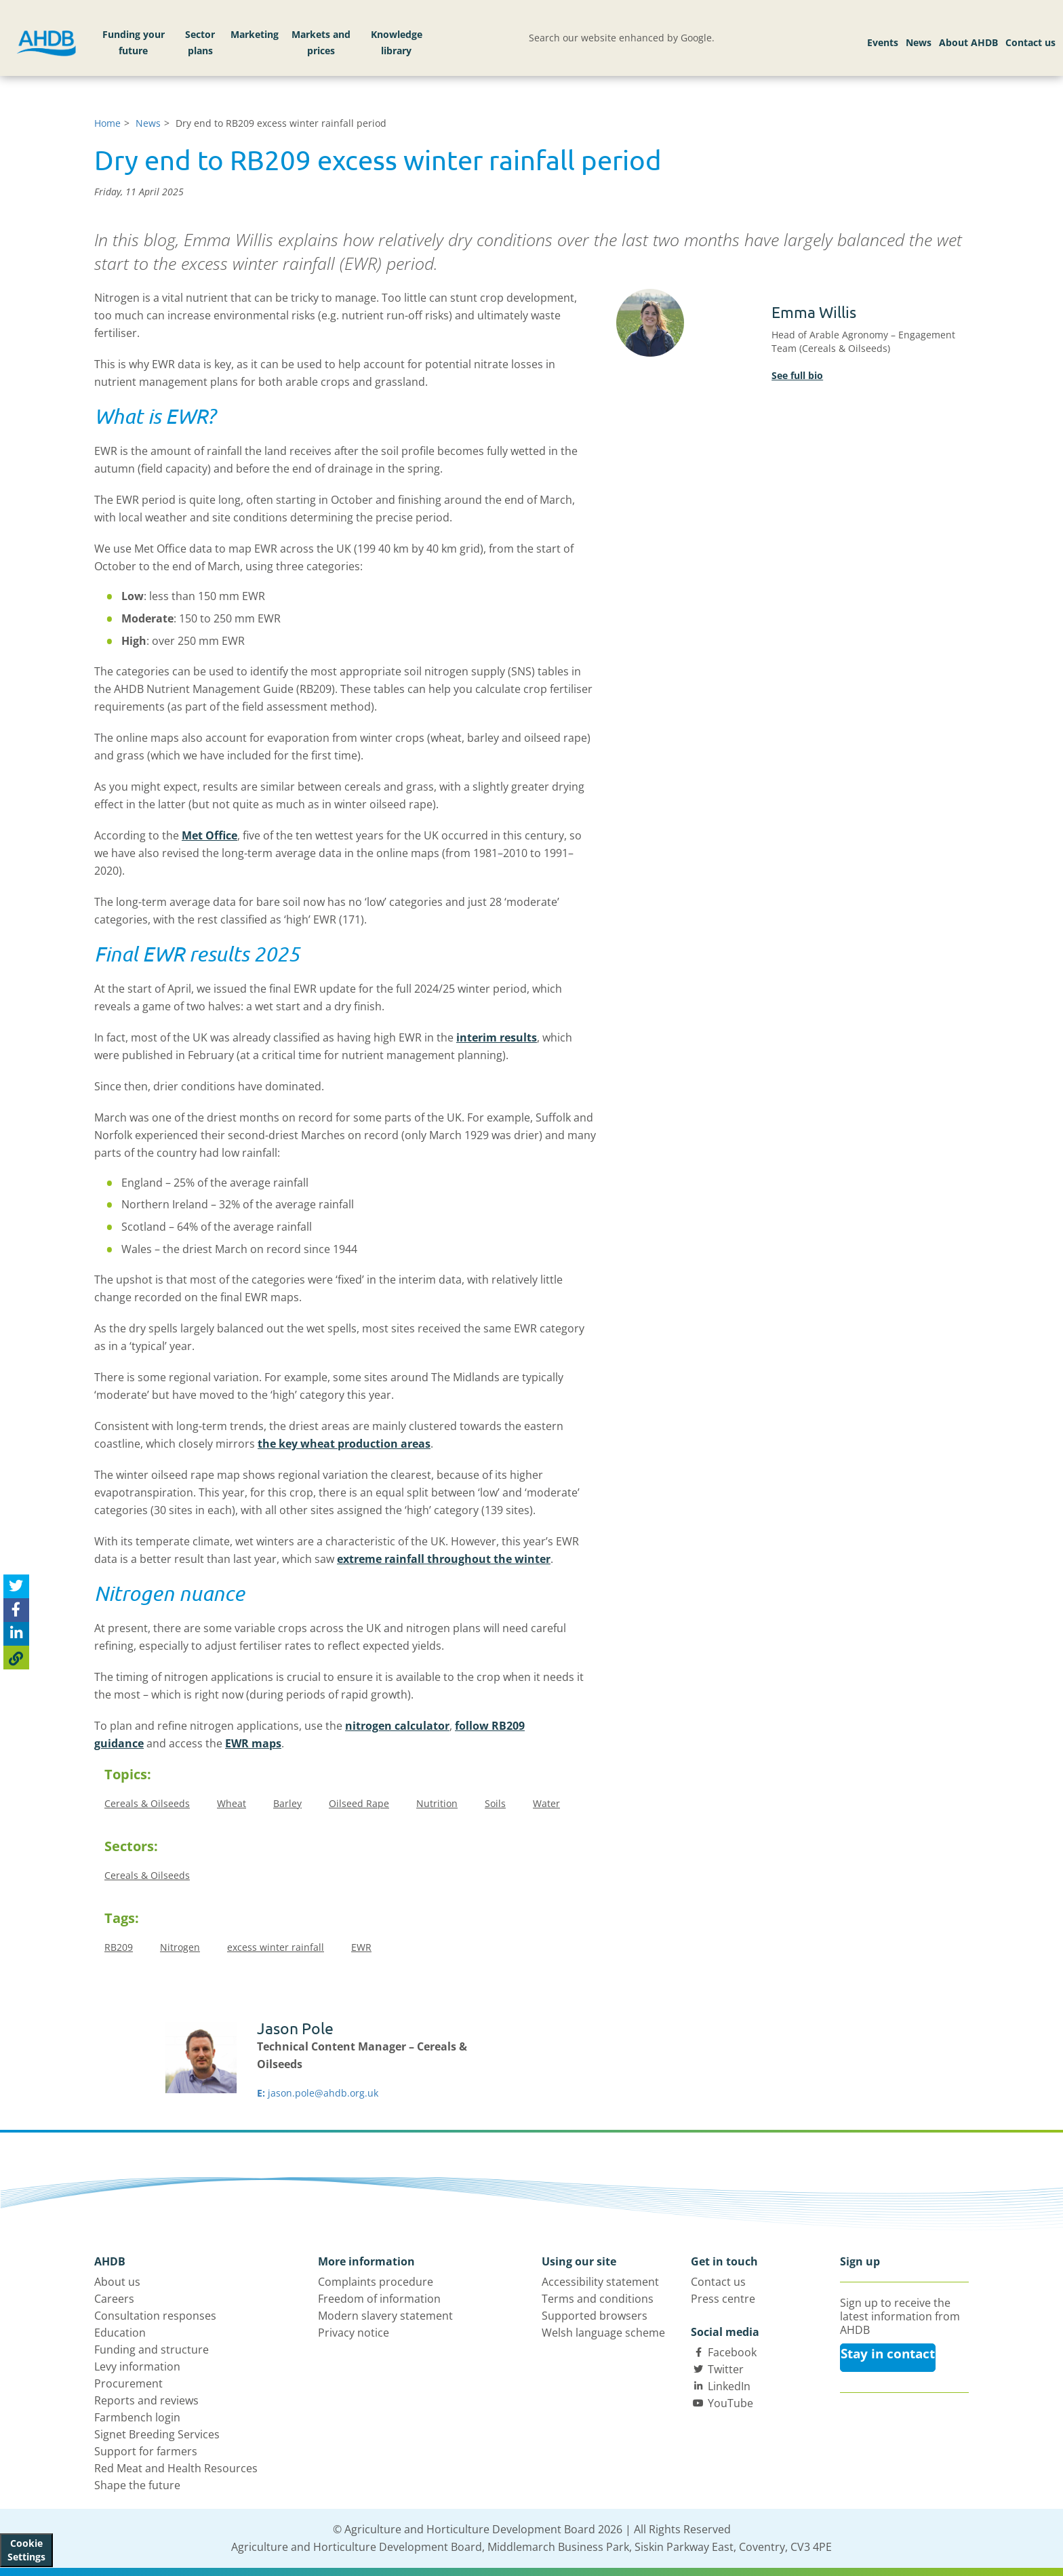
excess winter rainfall (275, 1947)
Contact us (1030, 42)
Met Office (209, 835)
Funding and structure (151, 2349)
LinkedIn (729, 2386)
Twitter (726, 2369)
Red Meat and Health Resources (176, 2468)
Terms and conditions (598, 2298)
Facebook (732, 2352)
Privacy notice (353, 2332)
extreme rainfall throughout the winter (443, 1558)
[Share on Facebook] (16, 1610)
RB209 (118, 1947)
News (918, 42)
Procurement (128, 2383)
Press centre (723, 2298)
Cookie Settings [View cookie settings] (26, 2550)
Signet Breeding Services (157, 2434)
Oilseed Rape (359, 1803)
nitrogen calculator (397, 1725)
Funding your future (133, 42)
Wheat (231, 1803)
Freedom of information (379, 2298)
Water (546, 1803)
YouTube (730, 2403)
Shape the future (137, 2485)
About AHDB (968, 42)
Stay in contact (888, 2353)
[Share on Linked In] (16, 1634)
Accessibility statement (600, 2281)
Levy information (137, 2366)
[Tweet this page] (16, 1586)
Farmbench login (137, 2417)
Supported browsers (594, 2315)
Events (882, 42)
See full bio (797, 375)
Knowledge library (396, 42)
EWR (361, 1947)
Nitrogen (180, 1947)
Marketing (254, 34)
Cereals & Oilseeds (147, 1803)
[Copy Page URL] (16, 1657)
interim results (496, 1037)
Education (120, 2332)
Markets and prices (321, 42)
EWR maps (253, 1743)
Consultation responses (155, 2315)
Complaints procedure (375, 2281)
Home (107, 123)
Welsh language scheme (603, 2332)
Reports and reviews (146, 2400)
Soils (495, 1803)
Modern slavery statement (385, 2315)
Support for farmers (145, 2451)
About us (117, 2281)
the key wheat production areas (344, 1443)
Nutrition (437, 1803)
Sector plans (200, 42)
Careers (114, 2298)
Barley (287, 1803)
